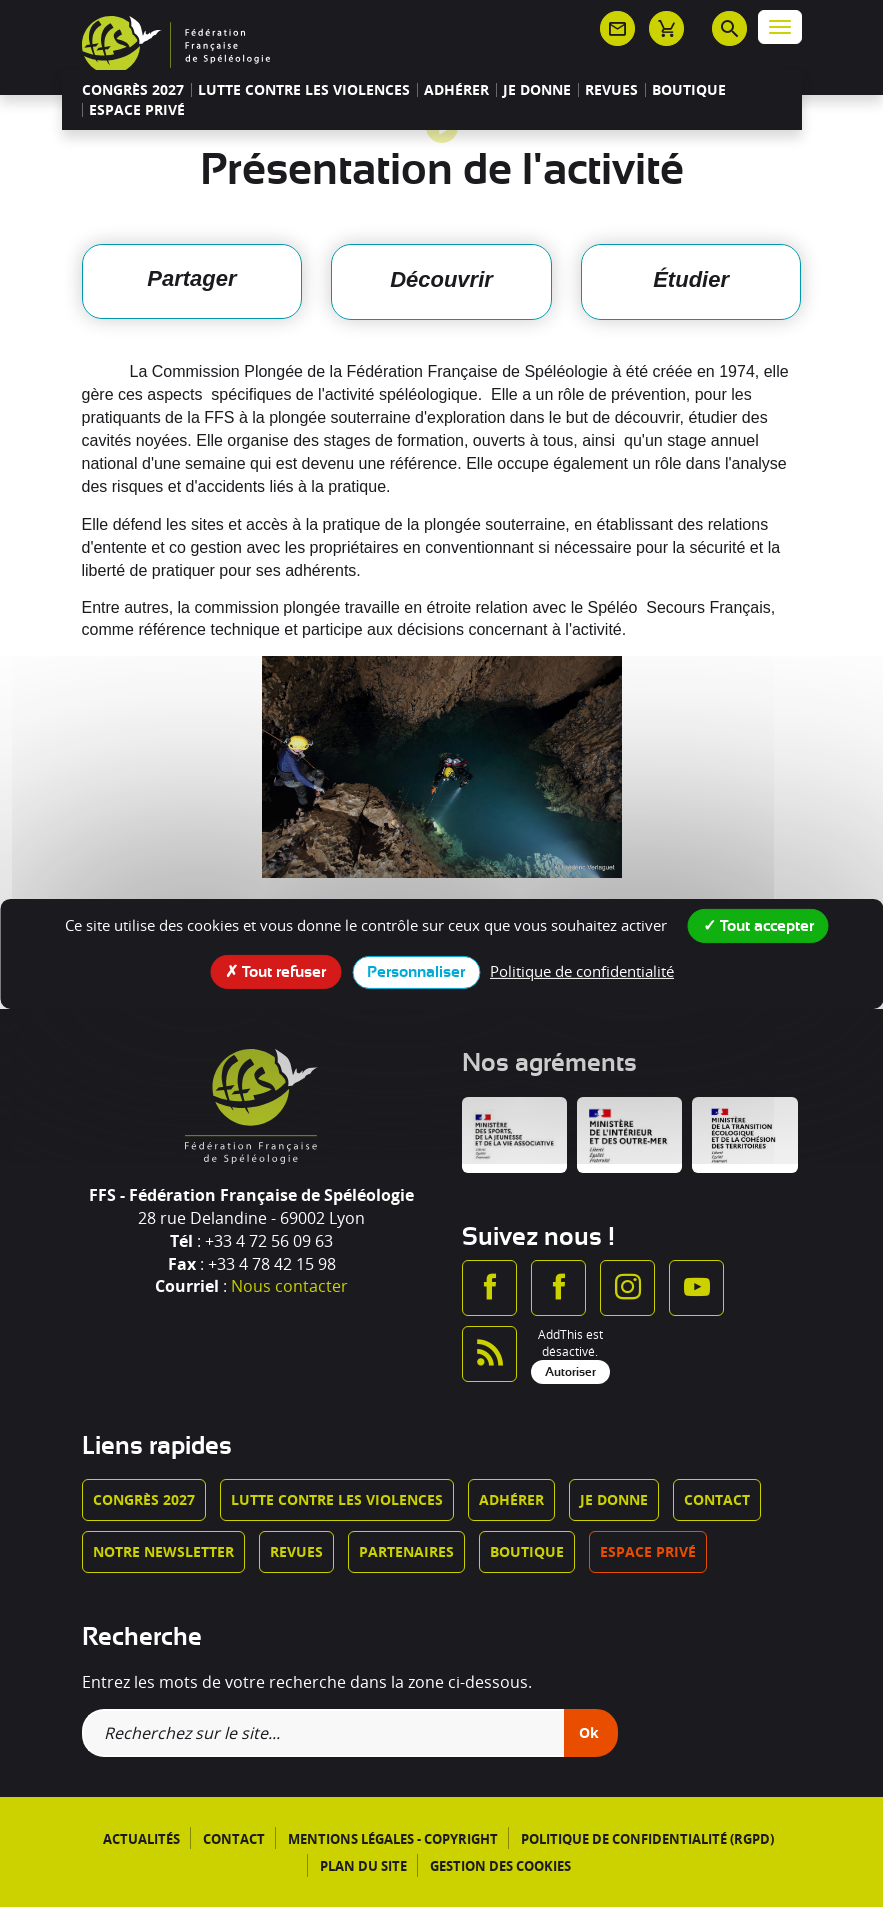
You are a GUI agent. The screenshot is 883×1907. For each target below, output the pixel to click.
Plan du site (363, 1866)
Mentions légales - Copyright (393, 1839)
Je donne (537, 90)
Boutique (689, 90)
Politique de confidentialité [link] (582, 970)
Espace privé (137, 110)
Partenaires (406, 1551)
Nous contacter (289, 1286)
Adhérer (456, 90)
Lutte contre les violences (304, 90)
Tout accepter (758, 924)
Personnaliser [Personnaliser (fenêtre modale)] (416, 971)
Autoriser (570, 1372)
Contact (717, 1499)
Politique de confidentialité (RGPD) (647, 1839)
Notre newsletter (163, 1551)
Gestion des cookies (500, 1866)
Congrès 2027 (133, 90)
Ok (589, 1732)
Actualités (141, 1839)
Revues (611, 90)
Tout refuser (275, 970)
